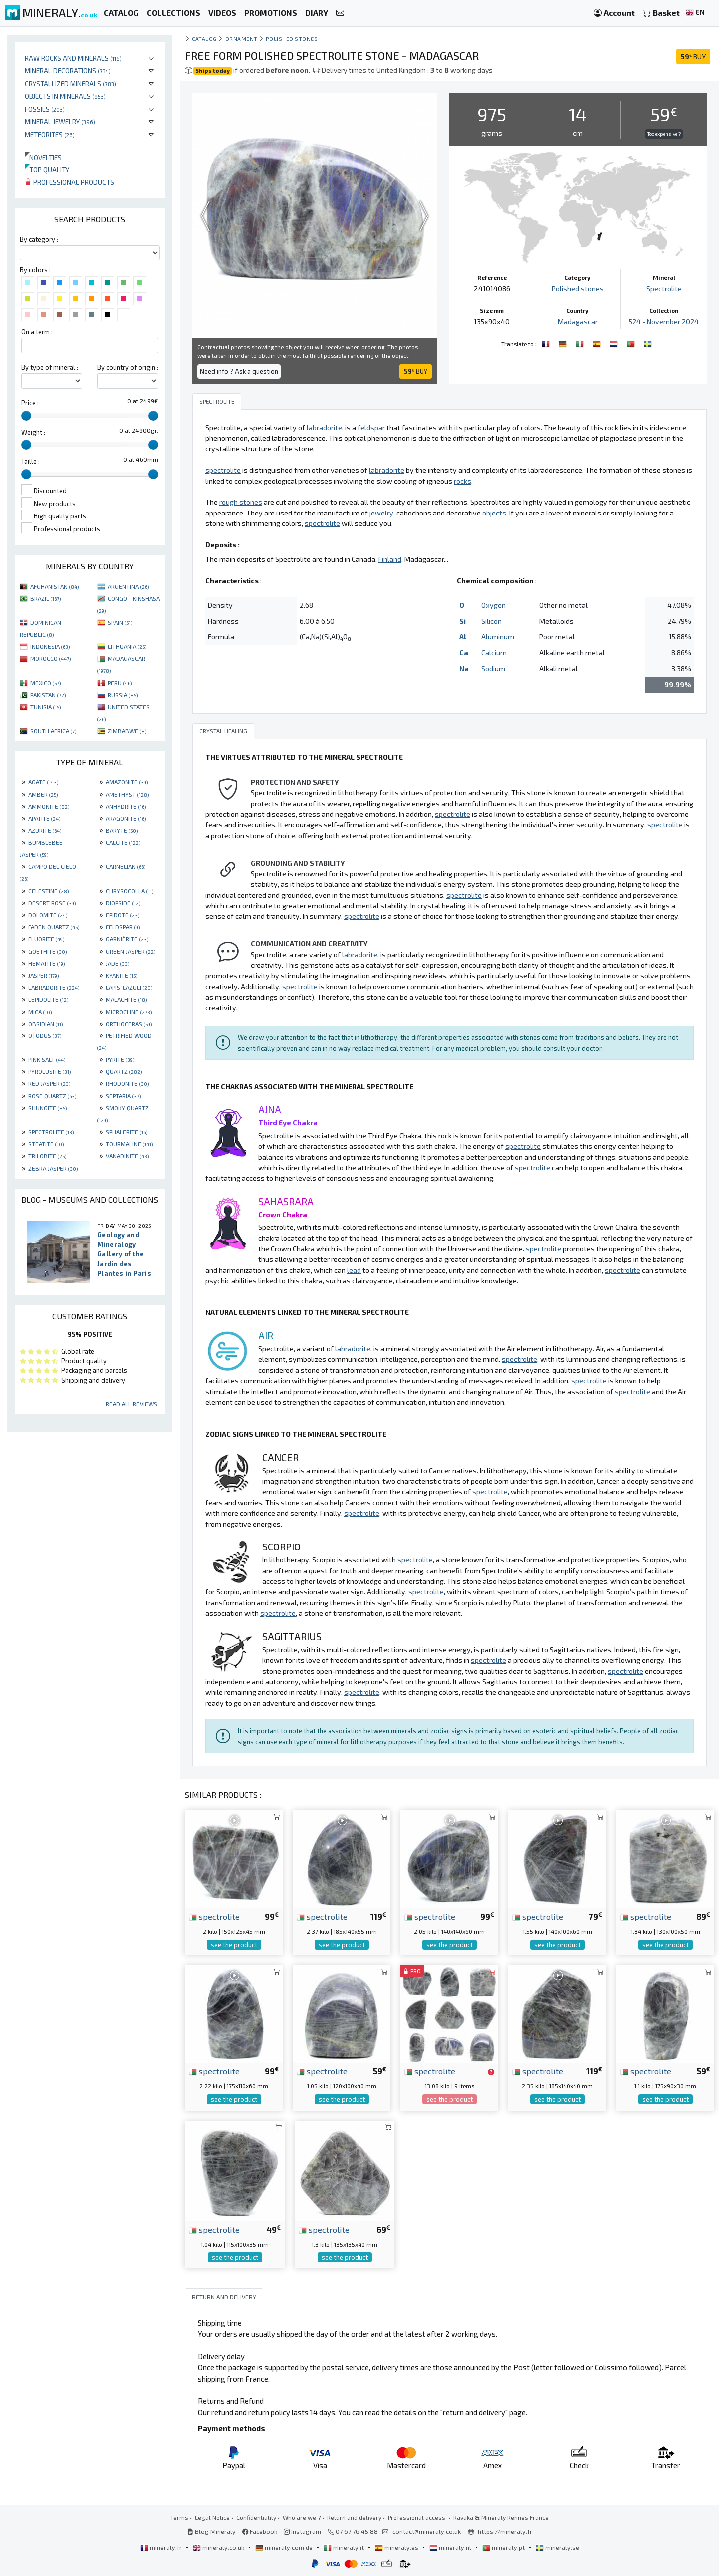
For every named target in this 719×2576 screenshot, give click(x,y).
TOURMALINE (129, 1143)
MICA (40, 1011)
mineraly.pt (504, 2547)
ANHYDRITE (126, 806)
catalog (204, 38)
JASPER (43, 975)
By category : (39, 239)
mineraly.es (397, 2547)
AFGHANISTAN (54, 586)
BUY (693, 56)
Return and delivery (354, 2517)
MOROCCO (50, 658)
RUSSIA (123, 694)
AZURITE (44, 830)
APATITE (44, 818)
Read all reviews (131, 1403)
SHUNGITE (47, 1107)
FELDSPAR (123, 926)
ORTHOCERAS (129, 1023)
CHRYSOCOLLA (129, 890)
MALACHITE (126, 999)
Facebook (259, 2531)
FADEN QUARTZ (53, 926)
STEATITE (46, 1143)
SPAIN (120, 622)
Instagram (302, 2531)
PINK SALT (46, 1059)
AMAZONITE (127, 781)
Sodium (493, 668)
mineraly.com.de (284, 2547)
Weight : (33, 432)
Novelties (43, 157)
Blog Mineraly (211, 2531)
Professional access (417, 2517)
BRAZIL (45, 598)
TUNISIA (45, 706)
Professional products (69, 182)
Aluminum (497, 636)
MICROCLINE (129, 1011)
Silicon (491, 621)
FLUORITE (46, 938)
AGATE (43, 781)
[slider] (26, 416)
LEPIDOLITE (48, 999)
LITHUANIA (127, 646)
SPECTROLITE (51, 1131)
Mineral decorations (68, 70)
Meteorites (50, 134)
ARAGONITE (126, 818)
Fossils (45, 109)
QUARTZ (124, 1071)
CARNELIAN (125, 866)
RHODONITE (127, 1083)
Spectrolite (664, 288)
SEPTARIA (123, 1095)
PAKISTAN (48, 694)
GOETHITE (47, 951)
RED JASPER (49, 1083)
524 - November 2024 (664, 321)
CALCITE (123, 842)
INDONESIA (50, 646)
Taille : (30, 461)
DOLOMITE (47, 914)
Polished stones (292, 38)
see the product (234, 1945)
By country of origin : (127, 367)
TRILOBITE (47, 1155)
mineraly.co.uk (219, 2547)
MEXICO (45, 682)
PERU (120, 682)
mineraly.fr (161, 2547)
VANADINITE (127, 1155)
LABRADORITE (53, 987)
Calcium (494, 652)
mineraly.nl (451, 2547)
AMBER (43, 794)
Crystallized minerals (70, 83)
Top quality (47, 169)
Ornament (241, 38)
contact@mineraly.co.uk (426, 2531)
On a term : (37, 332)
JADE (117, 963)
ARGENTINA (128, 586)
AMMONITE (48, 806)
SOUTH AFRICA (53, 730)
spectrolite (214, 1916)
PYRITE (120, 1059)
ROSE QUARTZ (52, 1095)
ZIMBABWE (127, 730)
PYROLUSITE (49, 1071)
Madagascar (578, 321)
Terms (179, 2517)
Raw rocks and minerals (73, 58)
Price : (30, 403)
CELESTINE (48, 890)
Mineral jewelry (60, 121)
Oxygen (493, 605)
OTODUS (44, 1035)
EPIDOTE (122, 914)
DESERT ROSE (52, 902)
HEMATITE (46, 963)
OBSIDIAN (45, 1023)
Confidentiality (256, 2517)
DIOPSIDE (123, 902)
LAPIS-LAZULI (129, 987)
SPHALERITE (126, 1131)
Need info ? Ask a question (239, 371)
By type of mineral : (49, 367)
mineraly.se (557, 2547)
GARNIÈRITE (127, 938)
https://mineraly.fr (505, 2531)
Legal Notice (212, 2517)
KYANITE (121, 975)
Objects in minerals (65, 96)
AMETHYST (127, 794)
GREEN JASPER (130, 951)
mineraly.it (344, 2547)
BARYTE (122, 830)
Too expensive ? (664, 134)
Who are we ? (302, 2517)
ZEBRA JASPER (53, 1168)
